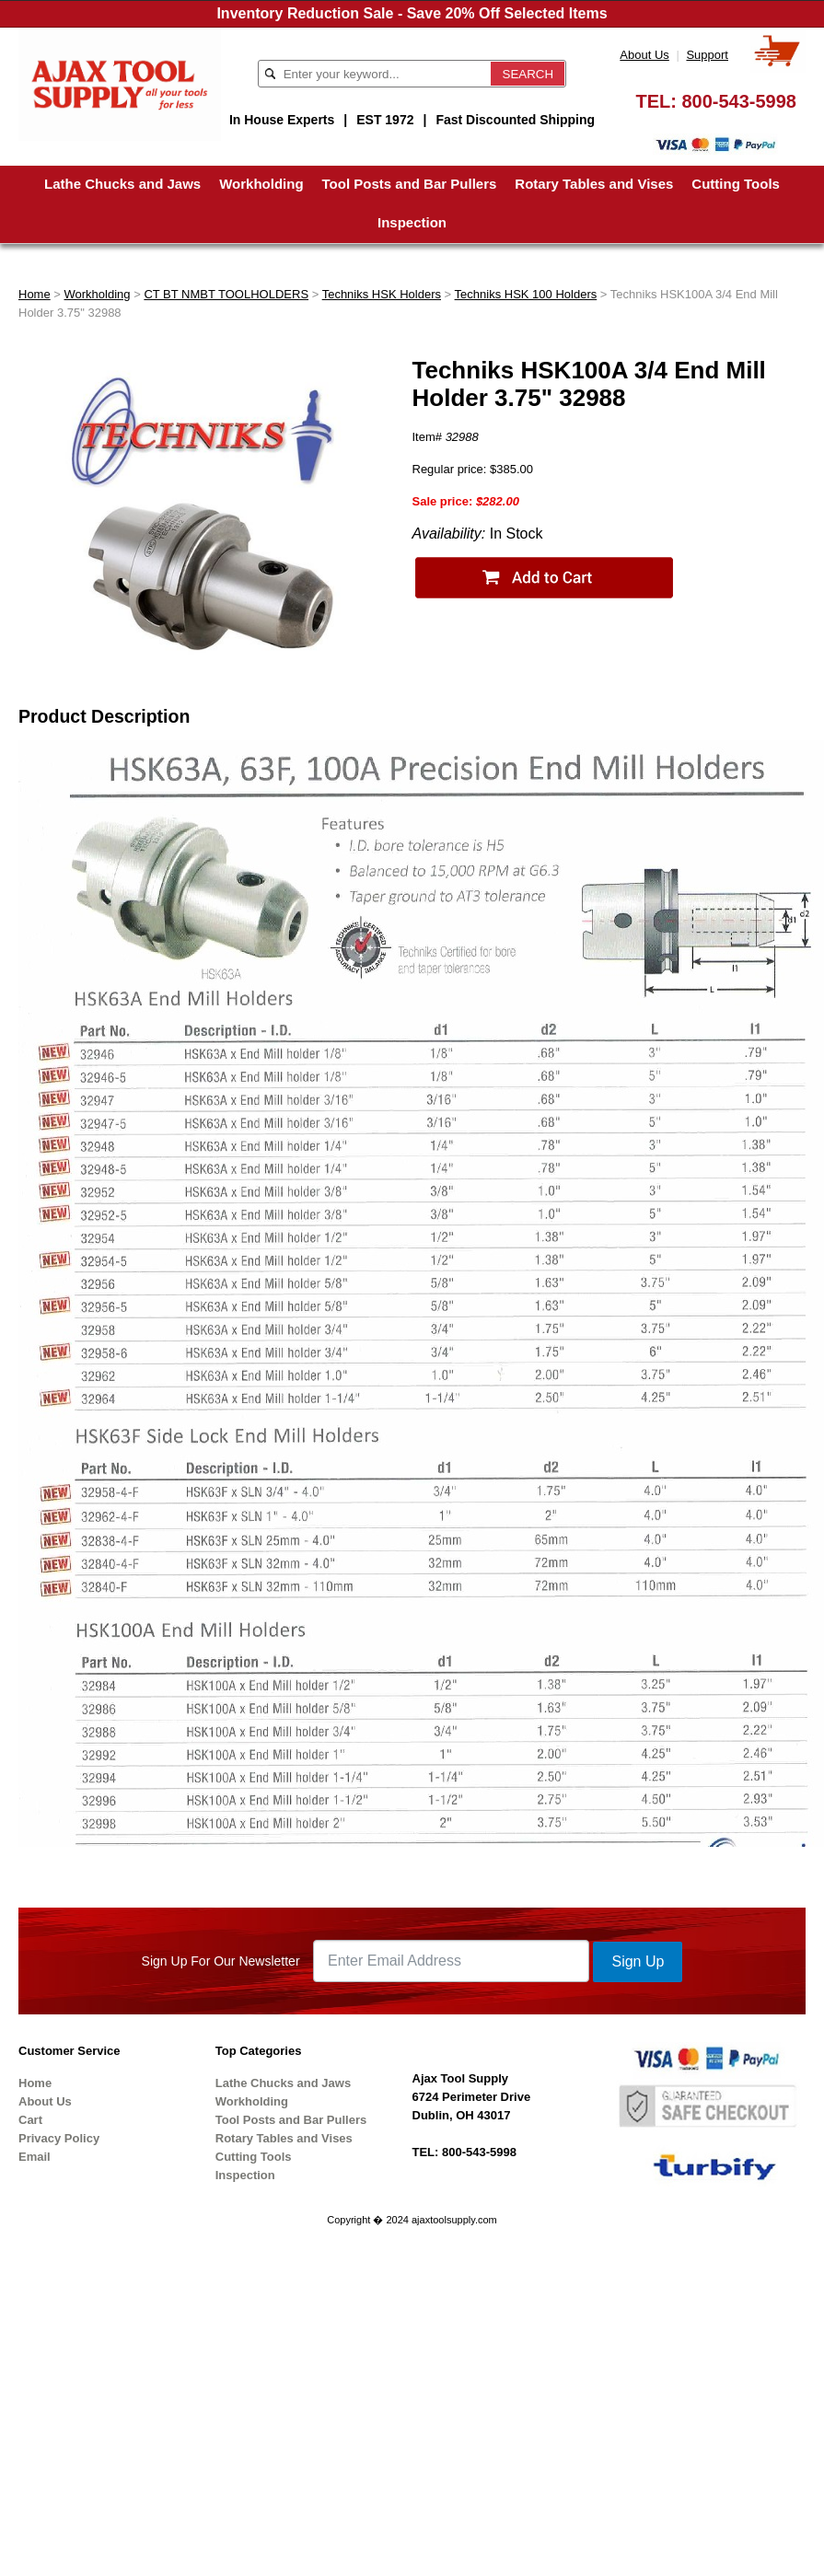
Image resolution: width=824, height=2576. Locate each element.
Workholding (261, 183)
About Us (644, 55)
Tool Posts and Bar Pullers (409, 183)
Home (34, 294)
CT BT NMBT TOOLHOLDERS (226, 294)
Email (34, 2157)
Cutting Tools (735, 183)
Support (707, 55)
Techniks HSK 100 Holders (526, 294)
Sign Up (637, 1961)
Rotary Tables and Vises (594, 183)
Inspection (412, 222)
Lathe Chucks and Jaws (122, 183)
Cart (30, 2120)
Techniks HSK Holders (381, 294)
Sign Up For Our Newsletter (221, 1961)
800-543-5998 (738, 101)
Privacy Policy (58, 2138)
